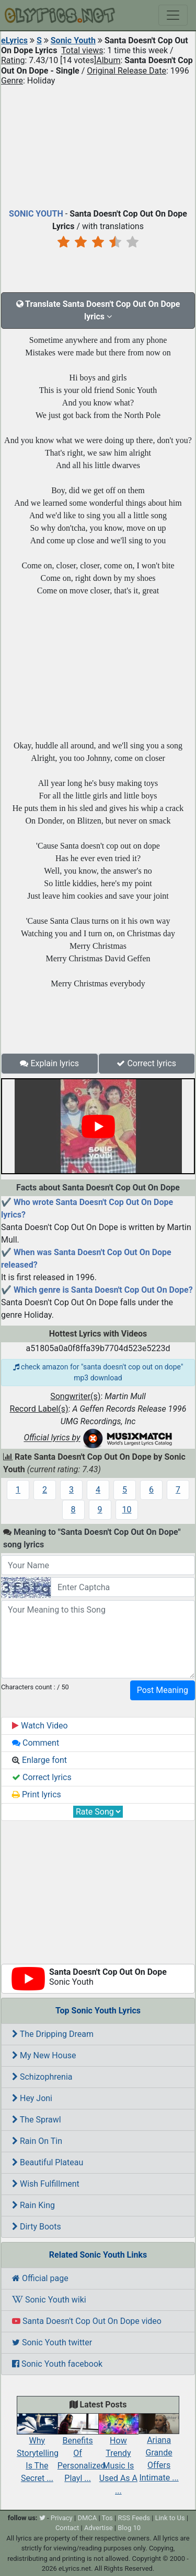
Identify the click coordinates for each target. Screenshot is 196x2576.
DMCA (87, 2518)
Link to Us (170, 2518)
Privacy (62, 2518)
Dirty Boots (36, 2227)
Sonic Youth (73, 40)
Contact (67, 2528)
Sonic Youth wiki (49, 2300)
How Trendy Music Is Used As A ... (118, 2457)
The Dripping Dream (53, 2034)
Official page (40, 2278)
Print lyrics (36, 1794)
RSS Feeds (134, 2518)
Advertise (98, 2528)
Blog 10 (129, 2528)
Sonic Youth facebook (57, 2364)
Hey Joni (32, 2098)
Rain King (33, 2205)
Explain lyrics (49, 1063)
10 (127, 1509)
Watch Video (40, 1726)
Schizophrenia (42, 2077)
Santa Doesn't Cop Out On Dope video (87, 2321)
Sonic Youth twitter (52, 2342)
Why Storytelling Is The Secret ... (38, 2450)
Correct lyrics (146, 1063)
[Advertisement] (98, 144)
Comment (35, 1743)
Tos (107, 2518)
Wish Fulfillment (45, 2184)
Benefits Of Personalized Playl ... (81, 2450)
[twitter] (42, 2518)
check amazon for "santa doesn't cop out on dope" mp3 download (98, 1372)
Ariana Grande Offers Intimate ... (159, 2450)
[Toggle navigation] (173, 15)
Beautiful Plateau (47, 2162)
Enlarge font (39, 1760)
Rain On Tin (37, 2141)
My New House (44, 2055)
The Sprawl (36, 2120)
